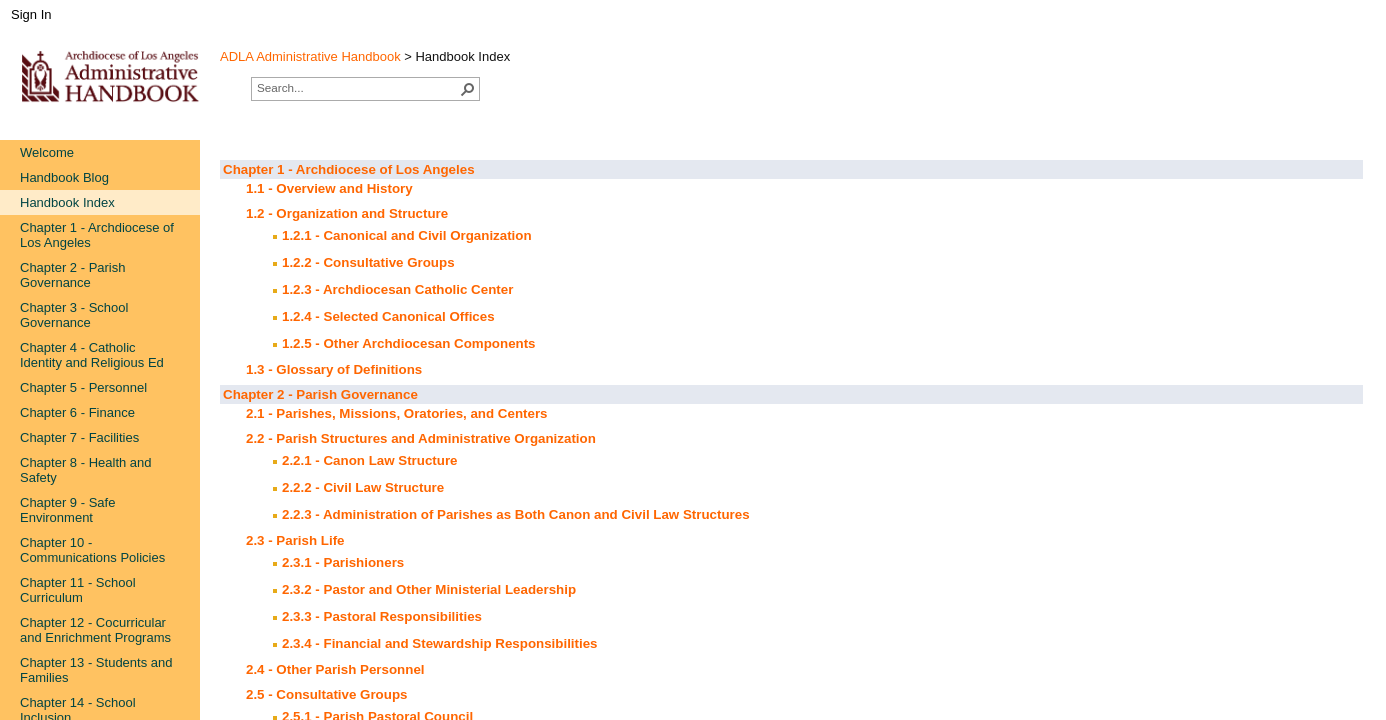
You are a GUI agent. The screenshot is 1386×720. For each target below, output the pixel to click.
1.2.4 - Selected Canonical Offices (388, 316)
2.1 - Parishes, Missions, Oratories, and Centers (396, 413)
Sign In (31, 14)
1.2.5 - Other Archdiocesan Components (409, 343)
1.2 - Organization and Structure (347, 213)
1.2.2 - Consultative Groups (368, 262)
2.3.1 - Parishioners (343, 562)
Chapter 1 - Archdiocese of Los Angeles (349, 169)
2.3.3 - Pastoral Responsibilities (382, 616)
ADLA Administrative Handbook (310, 56)
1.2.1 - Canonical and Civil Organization (407, 235)
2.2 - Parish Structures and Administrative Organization (421, 438)
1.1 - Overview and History (329, 188)
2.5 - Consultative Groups (326, 694)
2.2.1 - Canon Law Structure (370, 460)
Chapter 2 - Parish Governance (320, 394)
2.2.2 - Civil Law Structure (363, 487)
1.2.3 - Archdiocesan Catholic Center (397, 289)
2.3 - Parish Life (295, 540)
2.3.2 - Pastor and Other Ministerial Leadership (429, 589)
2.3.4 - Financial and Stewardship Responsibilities (440, 643)
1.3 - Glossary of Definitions (334, 369)
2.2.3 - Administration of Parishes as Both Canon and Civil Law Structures (516, 514)
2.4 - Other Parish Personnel (335, 669)
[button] (468, 89)
